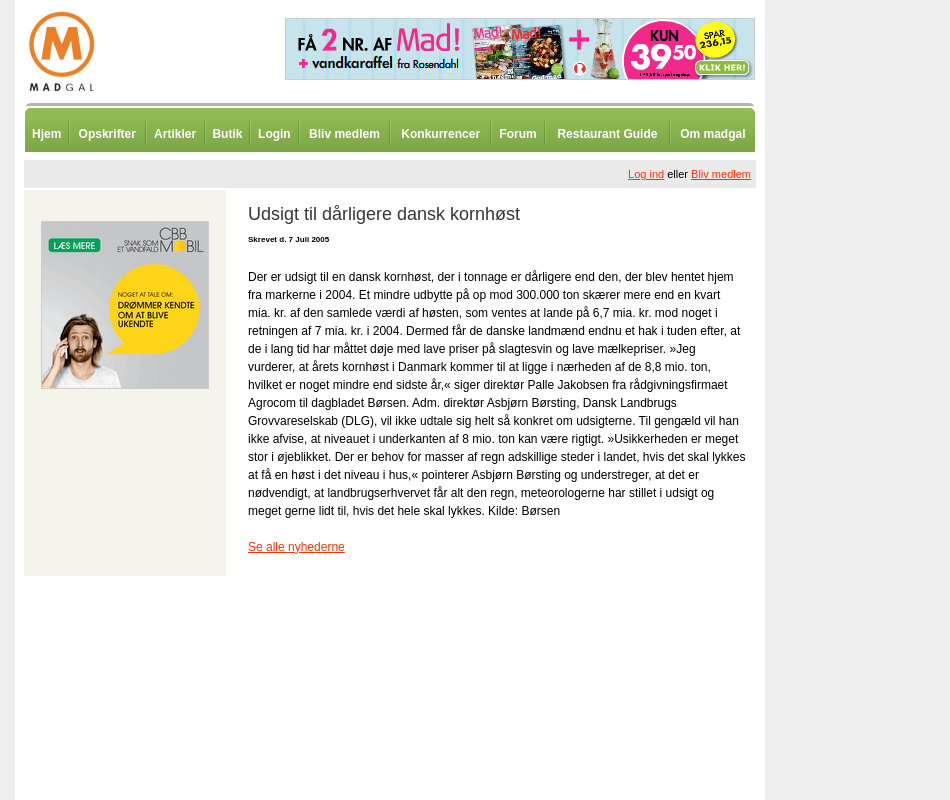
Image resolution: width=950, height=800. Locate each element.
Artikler (175, 134)
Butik (227, 134)
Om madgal (712, 134)
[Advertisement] (870, 495)
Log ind (646, 174)
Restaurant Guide (607, 134)
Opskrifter (107, 134)
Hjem (46, 134)
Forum (517, 134)
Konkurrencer (440, 134)
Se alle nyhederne (296, 547)
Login (274, 134)
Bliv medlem (344, 134)
